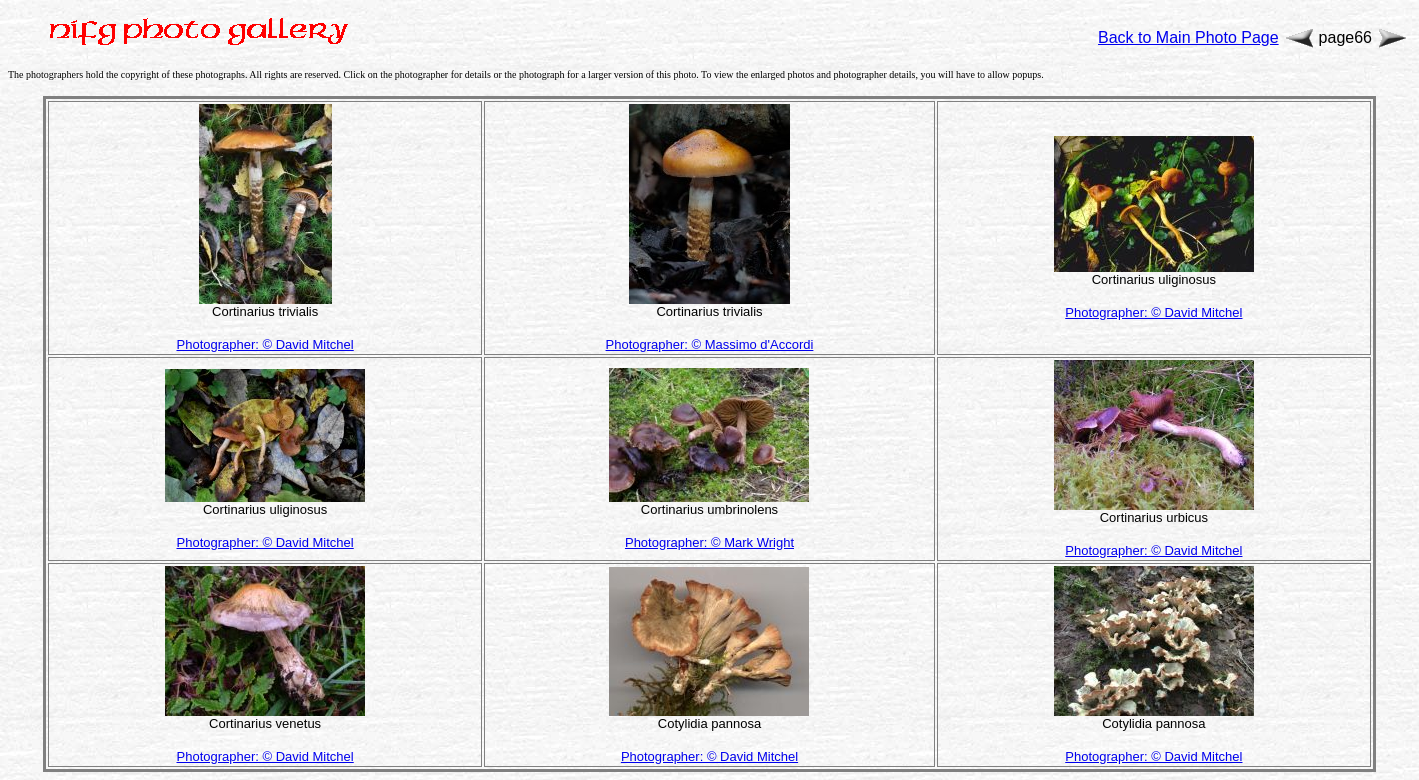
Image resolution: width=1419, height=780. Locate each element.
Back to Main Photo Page (1188, 37)
